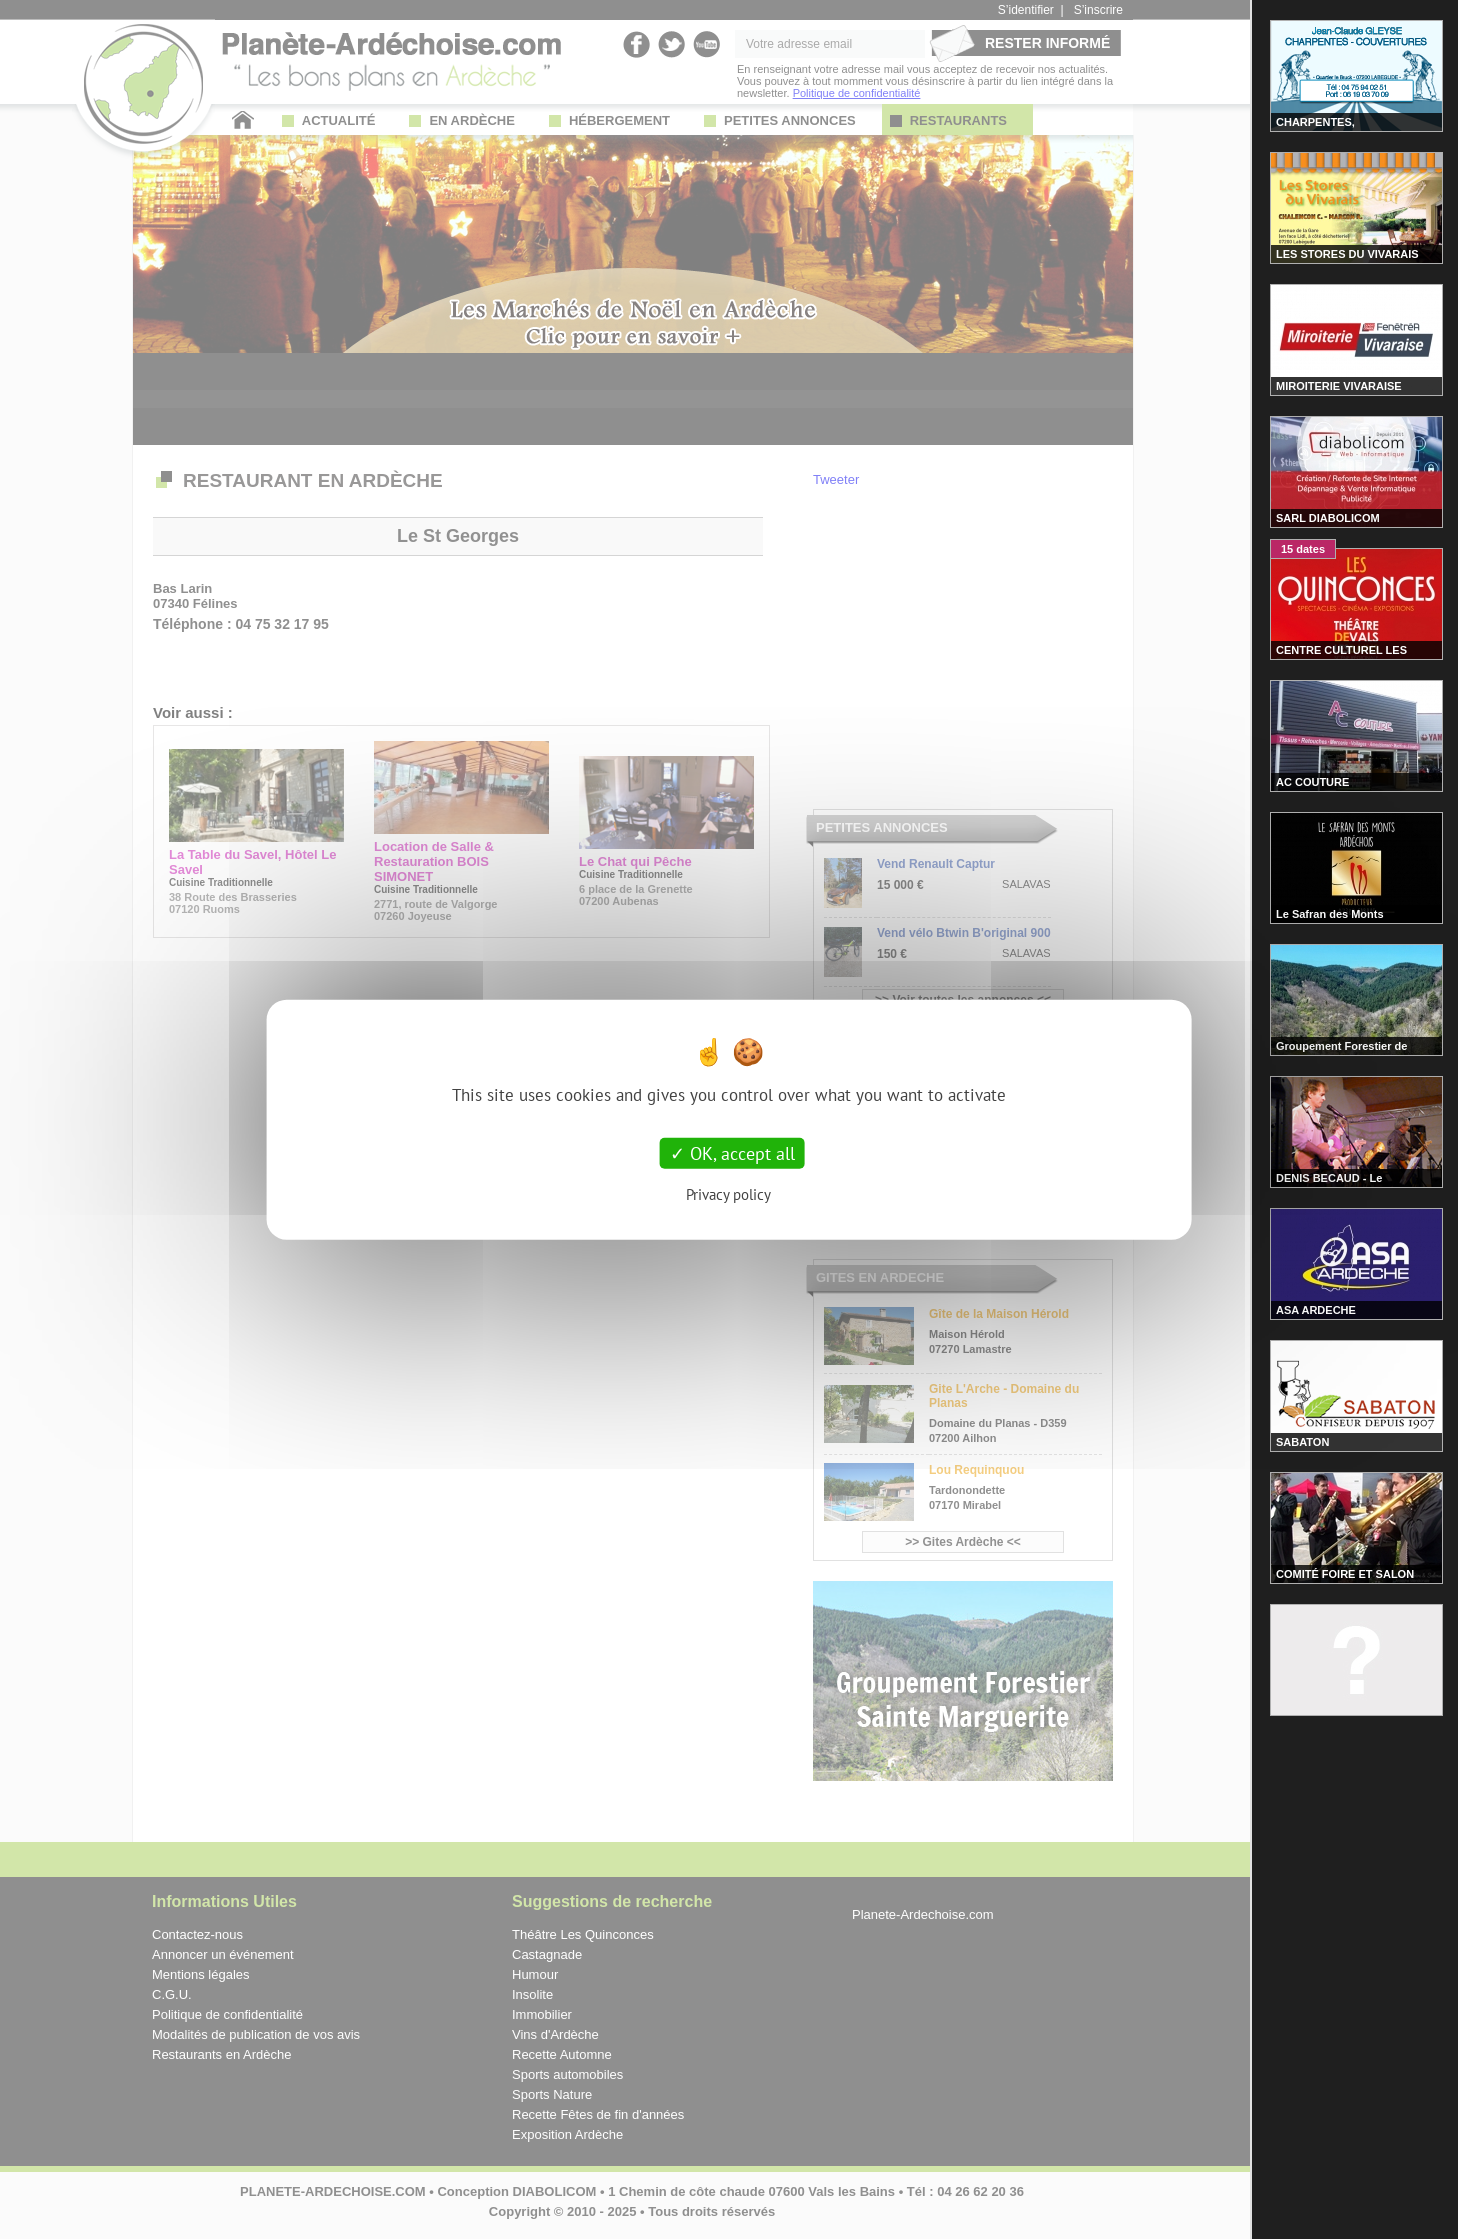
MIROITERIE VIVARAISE (1339, 386)
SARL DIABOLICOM (1328, 518)
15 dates (1303, 549)
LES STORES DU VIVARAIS (1347, 254)
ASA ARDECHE (1316, 1310)
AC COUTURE (1312, 782)
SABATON (1302, 1442)
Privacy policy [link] (728, 1194)
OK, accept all (732, 1152)
